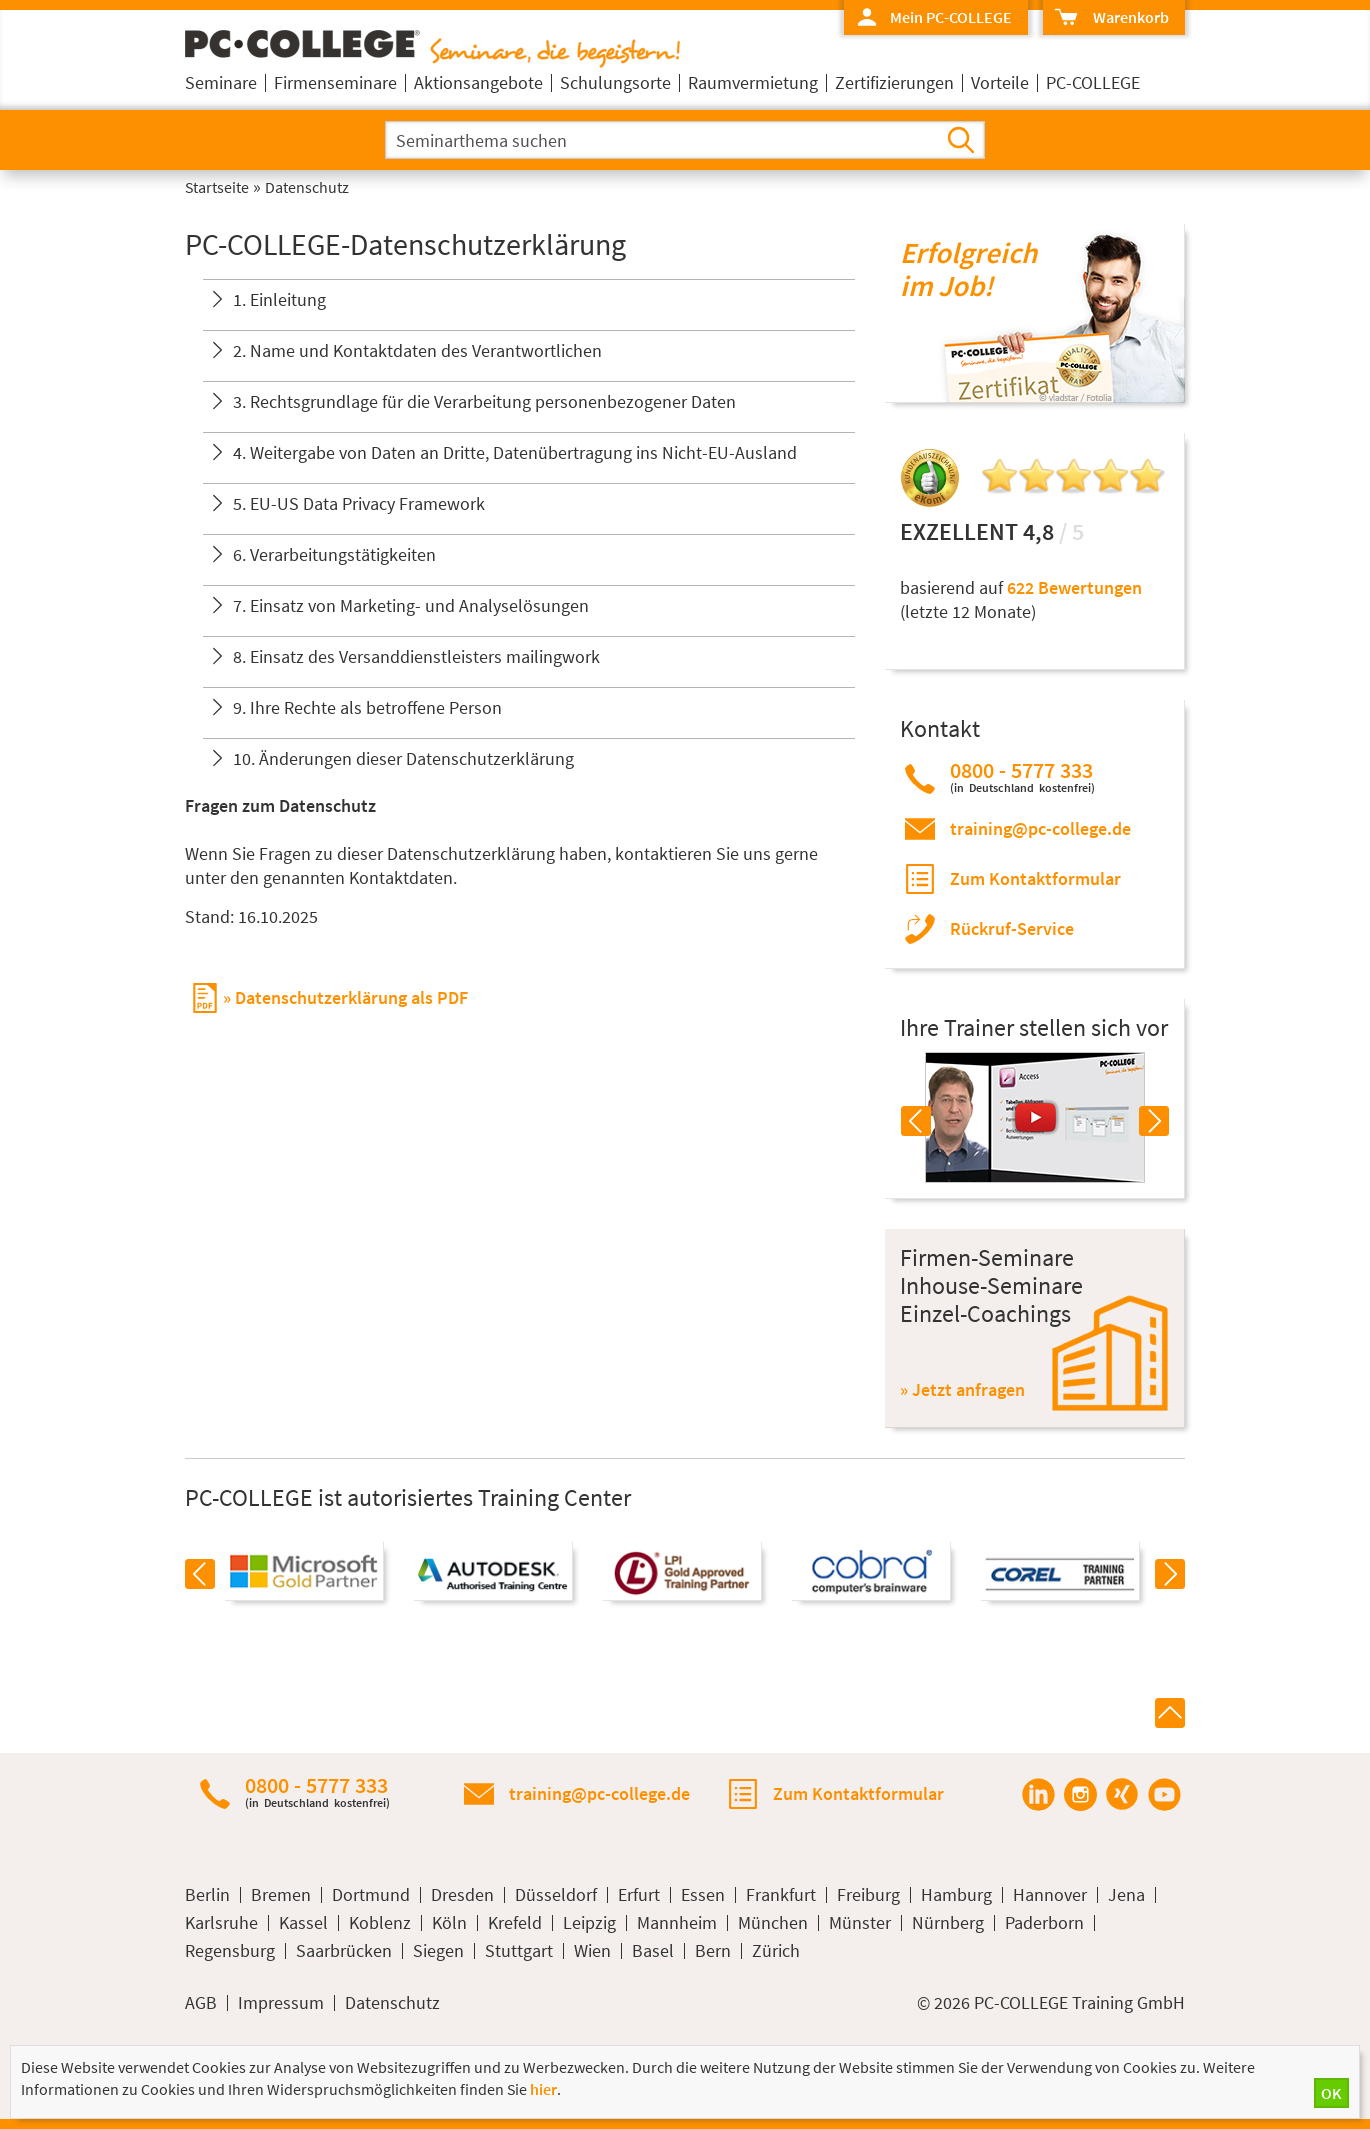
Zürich (776, 1951)
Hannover (1050, 1895)
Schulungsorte (615, 82)
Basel (653, 1951)
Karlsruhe (221, 1923)
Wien (592, 1951)
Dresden (462, 1895)
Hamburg (956, 1895)
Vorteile (1000, 82)
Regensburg (230, 1951)
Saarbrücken (344, 1951)
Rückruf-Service (1012, 928)
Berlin (207, 1895)
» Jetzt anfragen (962, 1389)
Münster (860, 1923)
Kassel (303, 1923)
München (773, 1923)
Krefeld (515, 1923)
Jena (1126, 1895)
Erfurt (639, 1895)
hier (543, 2089)
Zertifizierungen (894, 82)
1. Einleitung (279, 299)
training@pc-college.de (1040, 828)
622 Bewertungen (1074, 587)
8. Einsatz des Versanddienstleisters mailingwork (416, 656)
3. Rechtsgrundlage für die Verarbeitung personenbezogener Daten (484, 401)
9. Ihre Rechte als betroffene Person (367, 707)
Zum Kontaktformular (1035, 878)
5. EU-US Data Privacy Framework (359, 503)
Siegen (438, 1951)
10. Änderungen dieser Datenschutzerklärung (403, 758)
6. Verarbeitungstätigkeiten (334, 554)
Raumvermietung (753, 82)
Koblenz (380, 1923)
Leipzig (589, 1923)
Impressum (281, 2003)
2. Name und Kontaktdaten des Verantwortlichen (417, 350)
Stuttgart (519, 1951)
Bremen (281, 1895)
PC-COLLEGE (1093, 82)
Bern (713, 1951)
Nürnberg (948, 1923)
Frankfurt (781, 1895)
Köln (449, 1923)
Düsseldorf (556, 1895)
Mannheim (677, 1923)
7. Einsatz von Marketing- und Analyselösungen (411, 605)
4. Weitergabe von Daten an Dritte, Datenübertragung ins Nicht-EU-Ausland (515, 452)
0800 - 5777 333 (1022, 776)
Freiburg (868, 1895)
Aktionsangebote (478, 82)
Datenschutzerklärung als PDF (351, 997)
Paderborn (1044, 1923)
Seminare (221, 82)
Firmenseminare (335, 82)
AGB (201, 2003)
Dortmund (371, 1895)
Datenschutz (392, 2003)
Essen (703, 1895)
